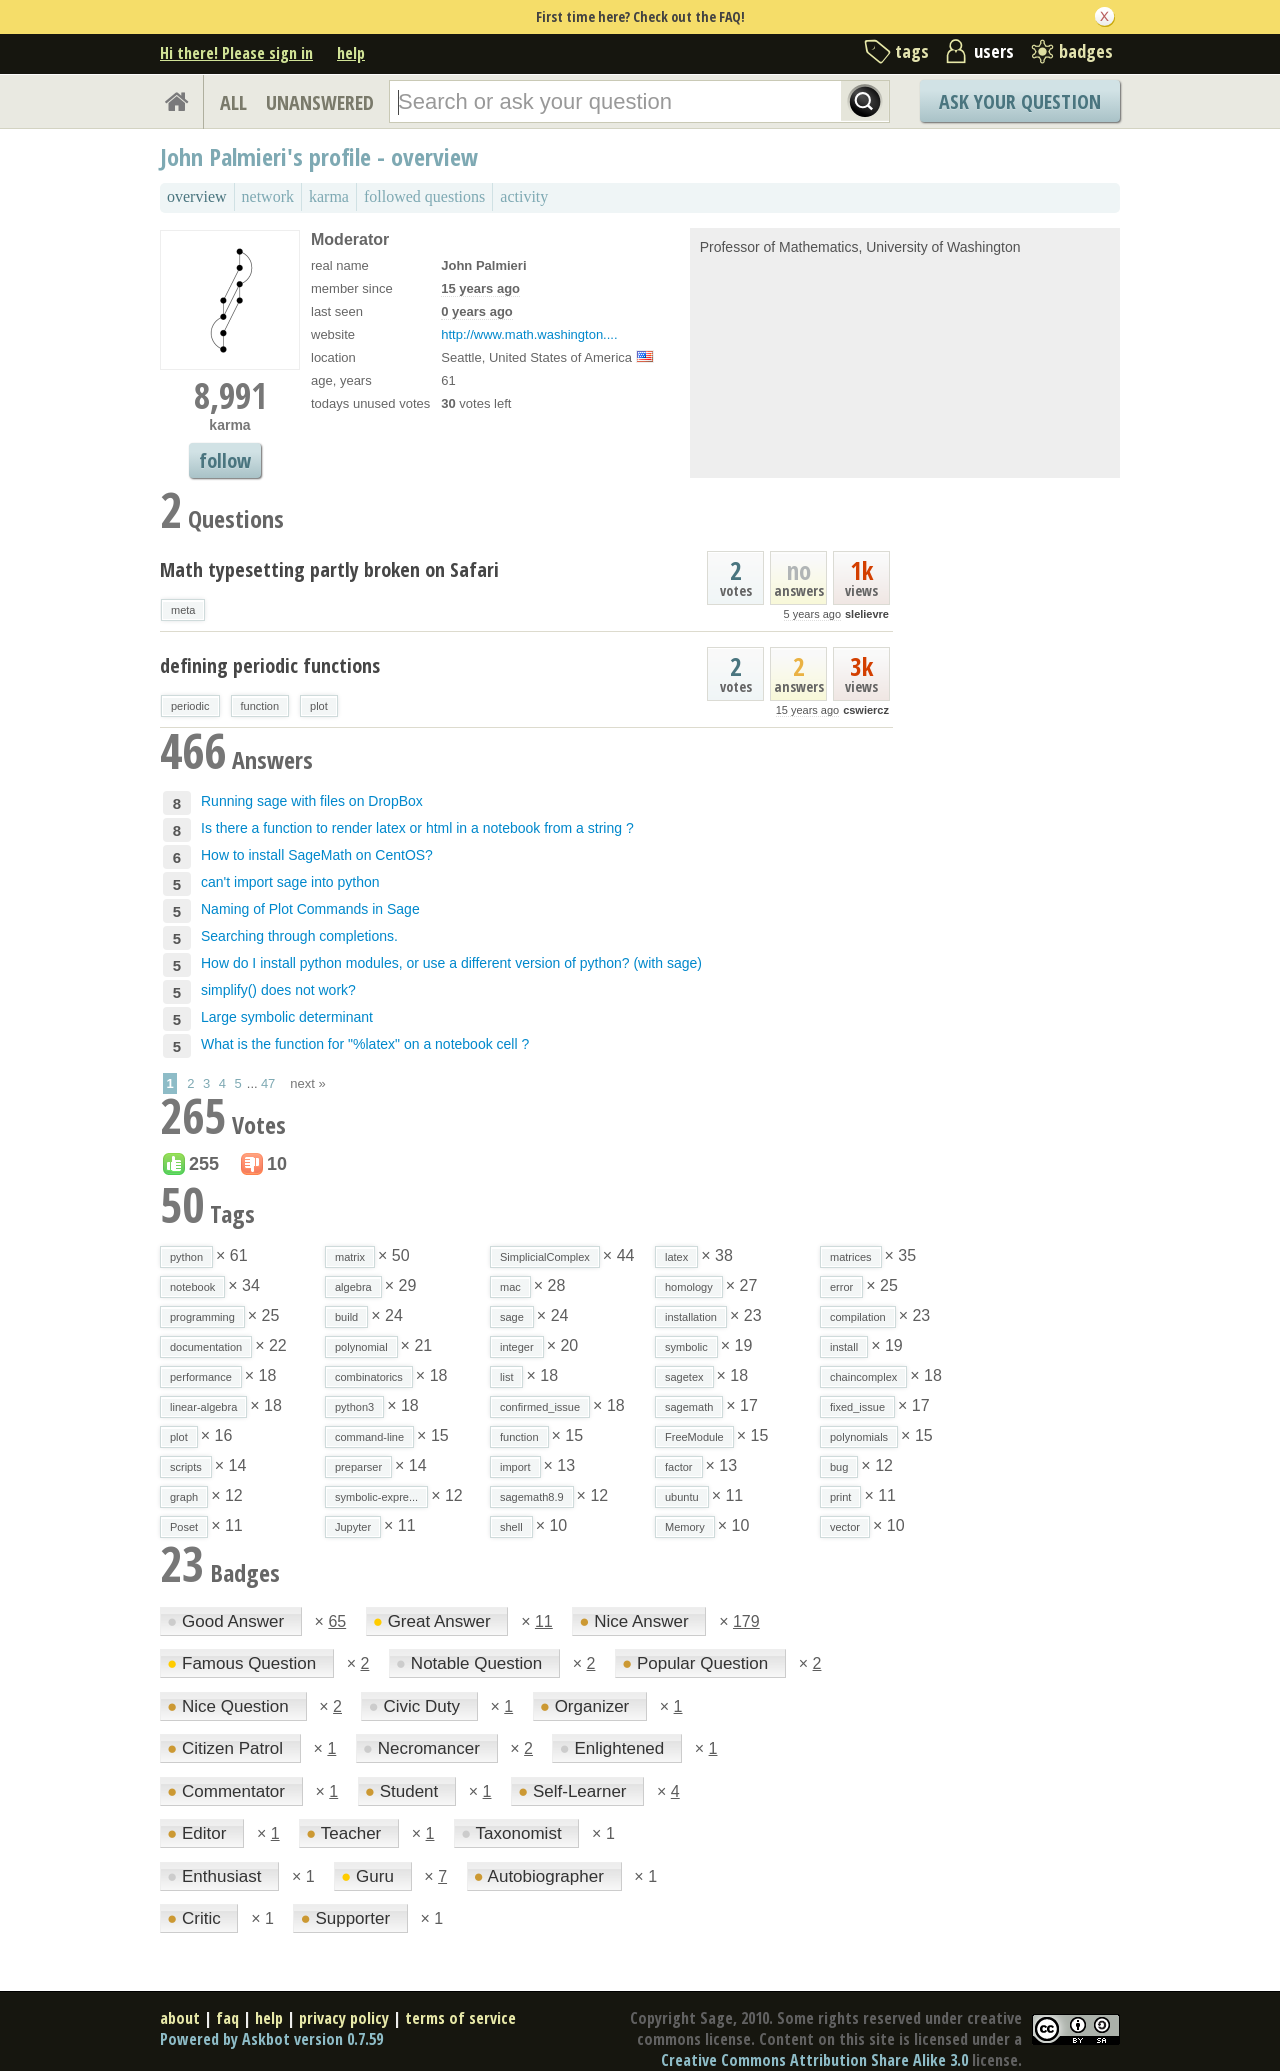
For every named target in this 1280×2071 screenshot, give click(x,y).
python (186, 1257)
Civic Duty (416, 1706)
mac (510, 1287)
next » (307, 1083)
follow (225, 460)
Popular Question (697, 1663)
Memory (685, 1527)
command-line (369, 1437)
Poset (184, 1527)
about (180, 2018)
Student (404, 1791)
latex (676, 1257)
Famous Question (244, 1663)
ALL (233, 102)
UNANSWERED (320, 102)
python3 (354, 1407)
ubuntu (682, 1497)
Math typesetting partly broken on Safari (329, 569)
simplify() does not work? (278, 990)
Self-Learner (574, 1791)
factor (679, 1467)
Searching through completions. (299, 936)
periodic (190, 706)
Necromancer (424, 1748)
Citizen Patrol (227, 1748)
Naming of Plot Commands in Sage (310, 909)
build (346, 1317)
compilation (858, 1317)
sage (512, 1317)
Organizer (587, 1706)
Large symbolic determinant (287, 1017)
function (260, 706)
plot (319, 706)
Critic (196, 1918)
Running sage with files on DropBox (312, 801)
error (841, 1287)
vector (845, 1527)
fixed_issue (857, 1407)
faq (227, 2018)
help (351, 53)
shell (511, 1527)
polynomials (859, 1437)
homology (689, 1287)
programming (202, 1317)
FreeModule (694, 1437)
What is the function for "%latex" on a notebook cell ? (365, 1044)
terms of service (460, 2018)
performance (201, 1377)
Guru (370, 1876)
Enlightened (614, 1748)
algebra (353, 1287)
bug (839, 1467)
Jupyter (353, 1527)
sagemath (689, 1407)
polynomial (361, 1347)
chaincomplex (863, 1377)
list (506, 1377)
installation (691, 1317)
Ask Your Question (1020, 101)
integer (517, 1347)
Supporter (347, 1918)
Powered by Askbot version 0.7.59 (271, 2039)
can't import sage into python (290, 882)
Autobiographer (541, 1876)
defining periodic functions (270, 665)
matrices (851, 1257)
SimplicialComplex (545, 1257)
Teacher (346, 1833)
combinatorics (369, 1377)
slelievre (867, 614)
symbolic (686, 1347)
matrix (350, 1257)
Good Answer (228, 1621)
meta (183, 610)
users (994, 51)
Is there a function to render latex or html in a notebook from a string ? (417, 828)
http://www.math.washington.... (529, 334)
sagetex (684, 1377)
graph (184, 1497)
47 (268, 1083)
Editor (199, 1833)
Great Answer (434, 1621)
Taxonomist (513, 1833)
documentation (206, 1347)
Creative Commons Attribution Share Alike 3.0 (814, 2060)
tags (912, 51)
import (515, 1467)
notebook (192, 1287)
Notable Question (471, 1663)
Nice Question (230, 1706)
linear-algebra (203, 1407)
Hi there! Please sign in (236, 53)
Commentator (228, 1791)
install (844, 1347)
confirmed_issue (540, 1407)
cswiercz (866, 710)
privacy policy (344, 2018)
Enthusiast (216, 1876)
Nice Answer (636, 1621)
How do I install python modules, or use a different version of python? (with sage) (451, 963)
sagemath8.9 (532, 1497)
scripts (186, 1467)
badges (1086, 51)
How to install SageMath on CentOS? (317, 855)
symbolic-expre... (376, 1497)
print (840, 1497)
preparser (358, 1467)
